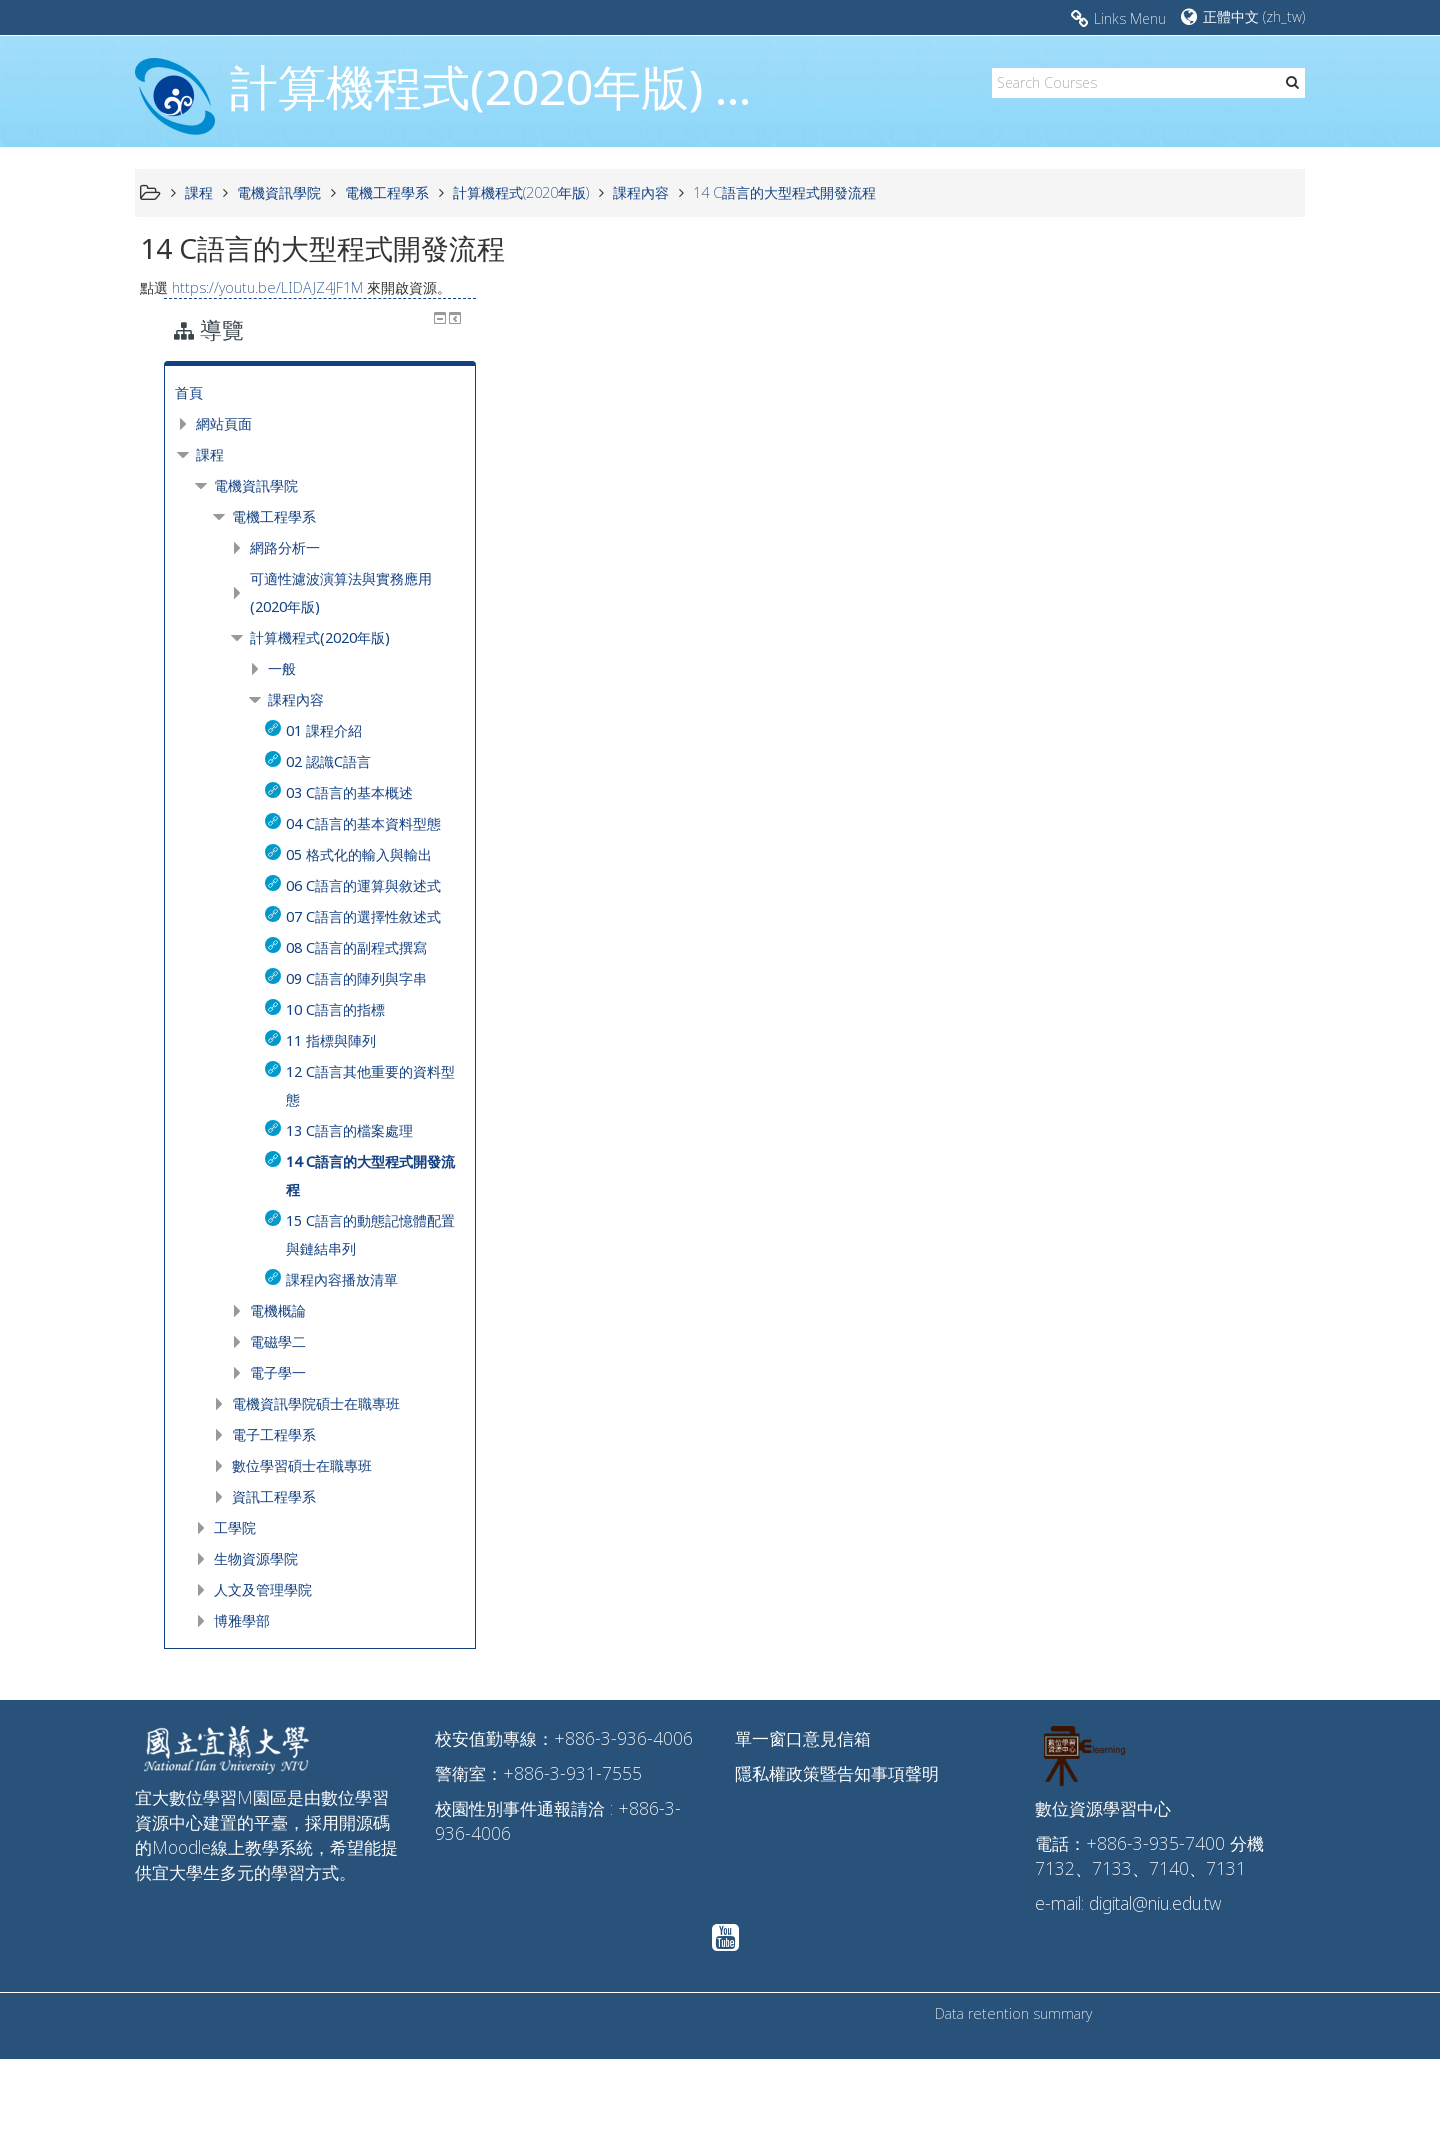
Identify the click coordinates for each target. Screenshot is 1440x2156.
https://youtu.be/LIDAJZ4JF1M (267, 287)
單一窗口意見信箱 (803, 1835)
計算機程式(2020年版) (1191, 566)
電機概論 (1149, 1407)
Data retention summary (1013, 2110)
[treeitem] (1170, 322)
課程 (1081, 383)
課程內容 (1167, 628)
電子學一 (1149, 1469)
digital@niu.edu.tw (1155, 2000)
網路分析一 (1156, 476)
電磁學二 (1149, 1438)
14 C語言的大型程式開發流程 (784, 192)
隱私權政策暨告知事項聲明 (837, 1870)
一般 (1153, 597)
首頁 (1060, 321)
